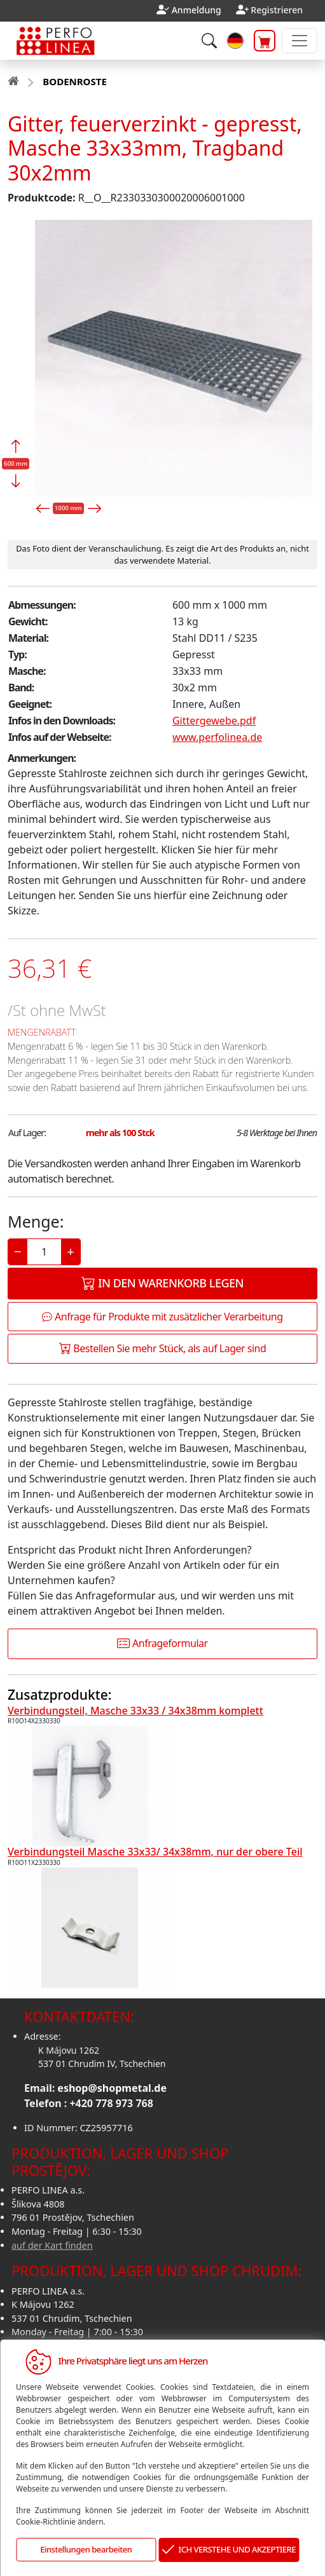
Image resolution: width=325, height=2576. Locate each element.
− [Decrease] (17, 1251)
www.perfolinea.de (217, 737)
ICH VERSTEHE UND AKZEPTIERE (229, 2550)
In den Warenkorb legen (162, 1283)
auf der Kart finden (52, 2245)
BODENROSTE (74, 81)
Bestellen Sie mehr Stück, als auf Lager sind (162, 1348)
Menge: (36, 1221)
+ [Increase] (70, 1251)
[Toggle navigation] (299, 40)
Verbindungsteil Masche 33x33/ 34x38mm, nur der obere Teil (155, 1852)
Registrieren (277, 10)
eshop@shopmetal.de (112, 2088)
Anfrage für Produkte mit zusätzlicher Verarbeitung (162, 1317)
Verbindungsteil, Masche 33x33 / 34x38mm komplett (135, 1711)
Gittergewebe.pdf (214, 721)
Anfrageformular (162, 1643)
